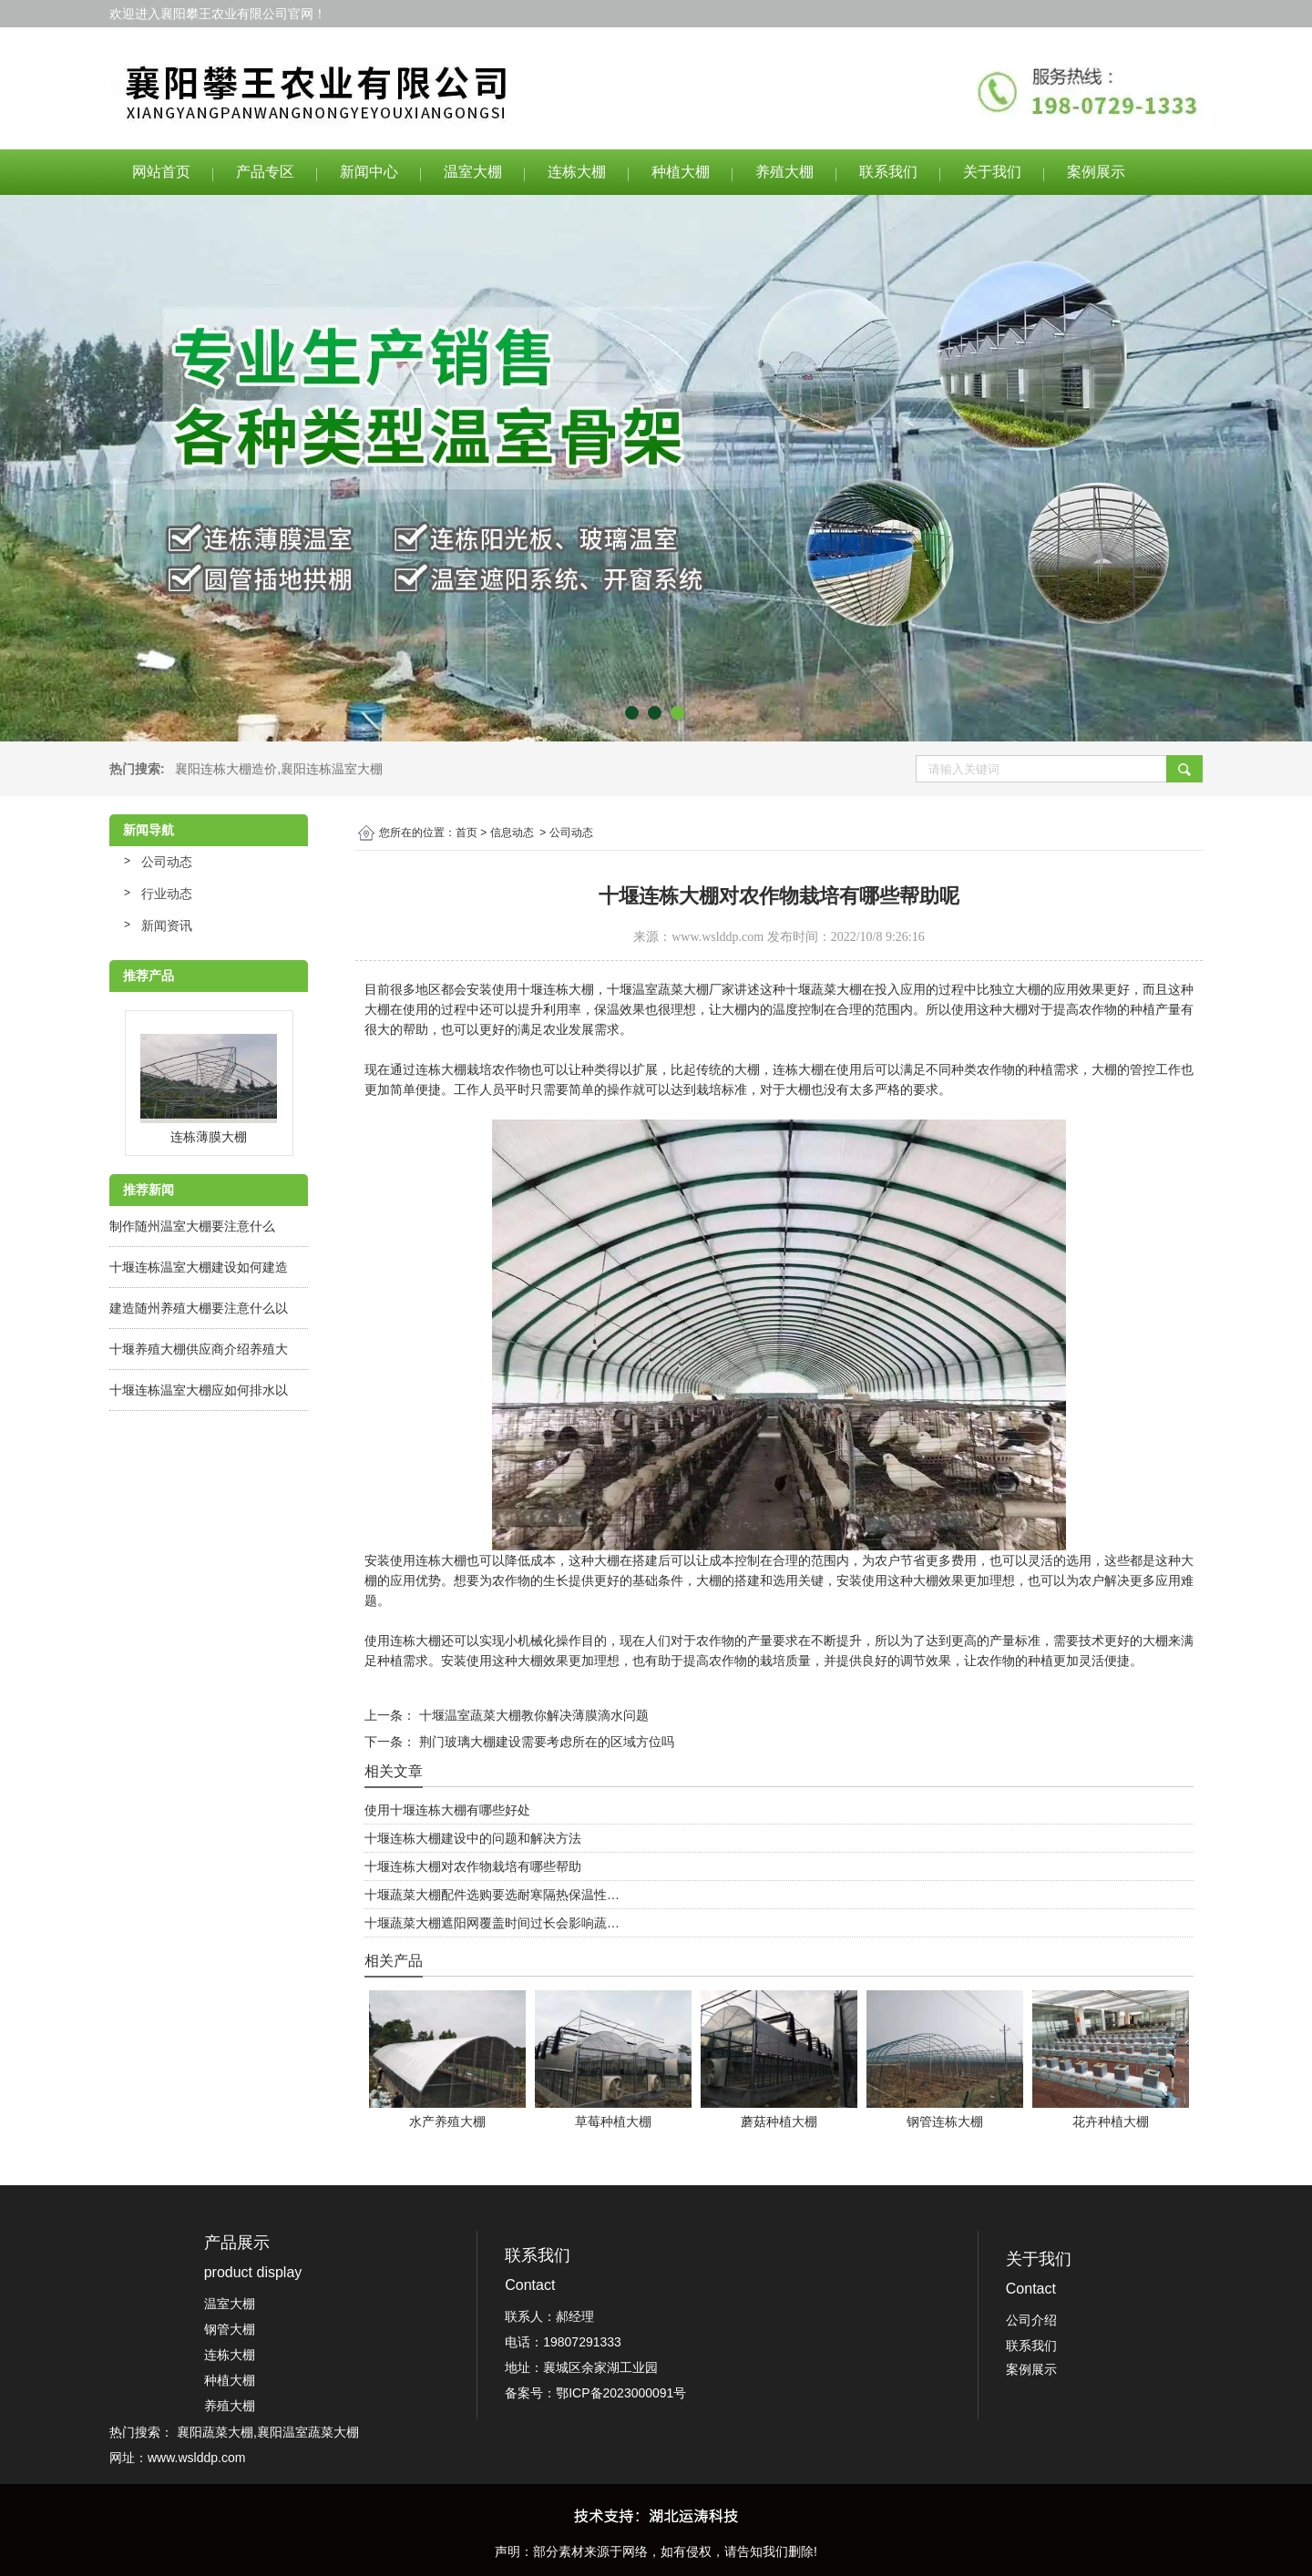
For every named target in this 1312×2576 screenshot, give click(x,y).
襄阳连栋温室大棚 (332, 769)
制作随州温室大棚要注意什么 (192, 1226)
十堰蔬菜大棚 (823, 989)
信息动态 (512, 832)
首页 (466, 832)
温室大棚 (473, 171)
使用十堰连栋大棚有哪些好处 (447, 1810)
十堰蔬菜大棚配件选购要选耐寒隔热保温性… (492, 1894)
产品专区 (265, 171)
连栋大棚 (577, 171)
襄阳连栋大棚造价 (226, 769)
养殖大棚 (784, 171)
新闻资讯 (166, 925)
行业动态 (166, 893)
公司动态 (166, 861)
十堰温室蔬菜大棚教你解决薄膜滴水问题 (532, 1715)
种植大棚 (680, 171)
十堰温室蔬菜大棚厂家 (670, 989)
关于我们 (992, 171)
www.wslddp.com (717, 937)
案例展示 (1096, 171)
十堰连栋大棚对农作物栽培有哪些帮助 (472, 1866)
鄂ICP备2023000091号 (621, 2393)
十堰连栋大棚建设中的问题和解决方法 (472, 1838)
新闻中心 (369, 171)
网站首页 (161, 171)
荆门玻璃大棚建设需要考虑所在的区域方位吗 (544, 1741)
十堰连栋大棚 (556, 989)
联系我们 (888, 171)
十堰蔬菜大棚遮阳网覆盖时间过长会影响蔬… (492, 1923)
